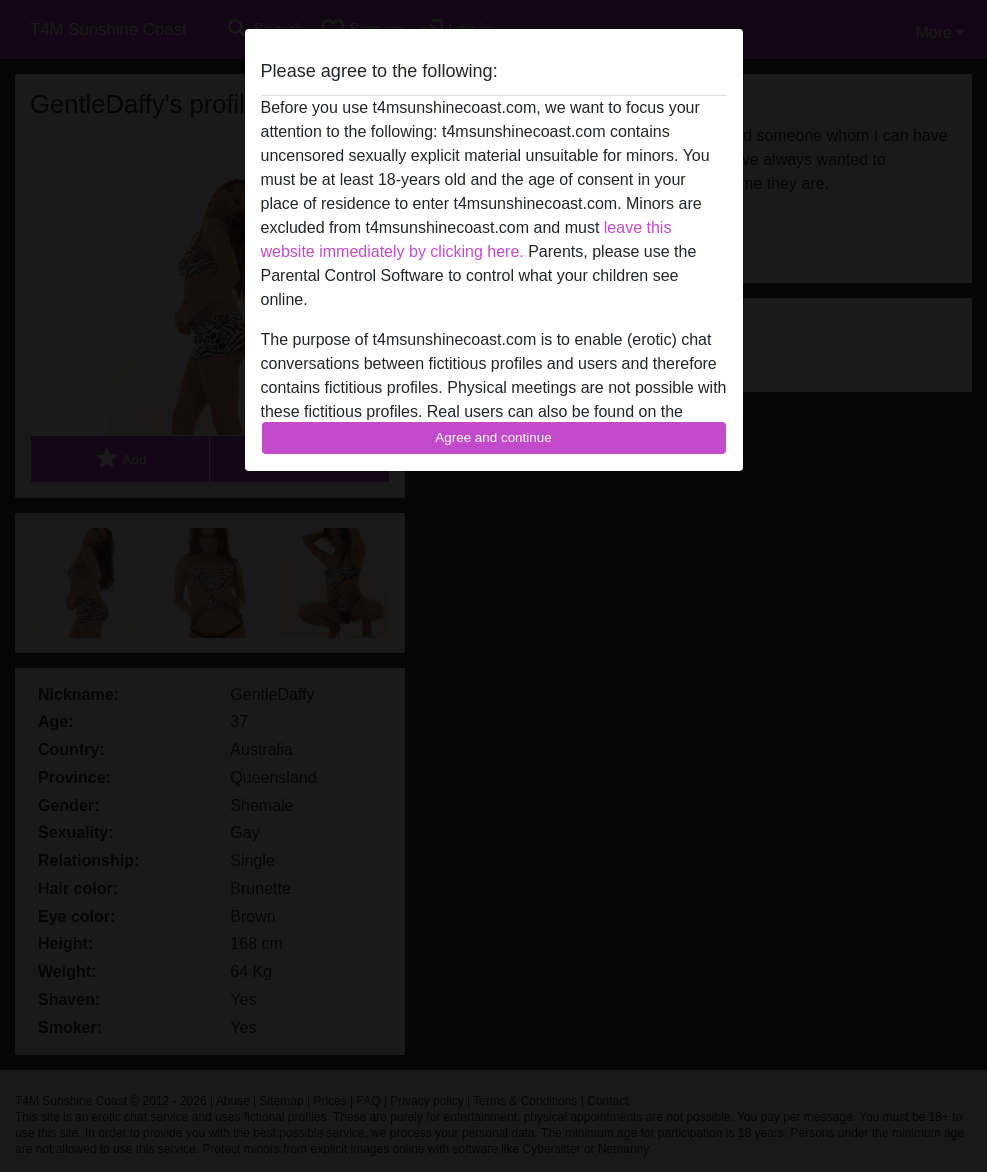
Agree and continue (493, 437)
